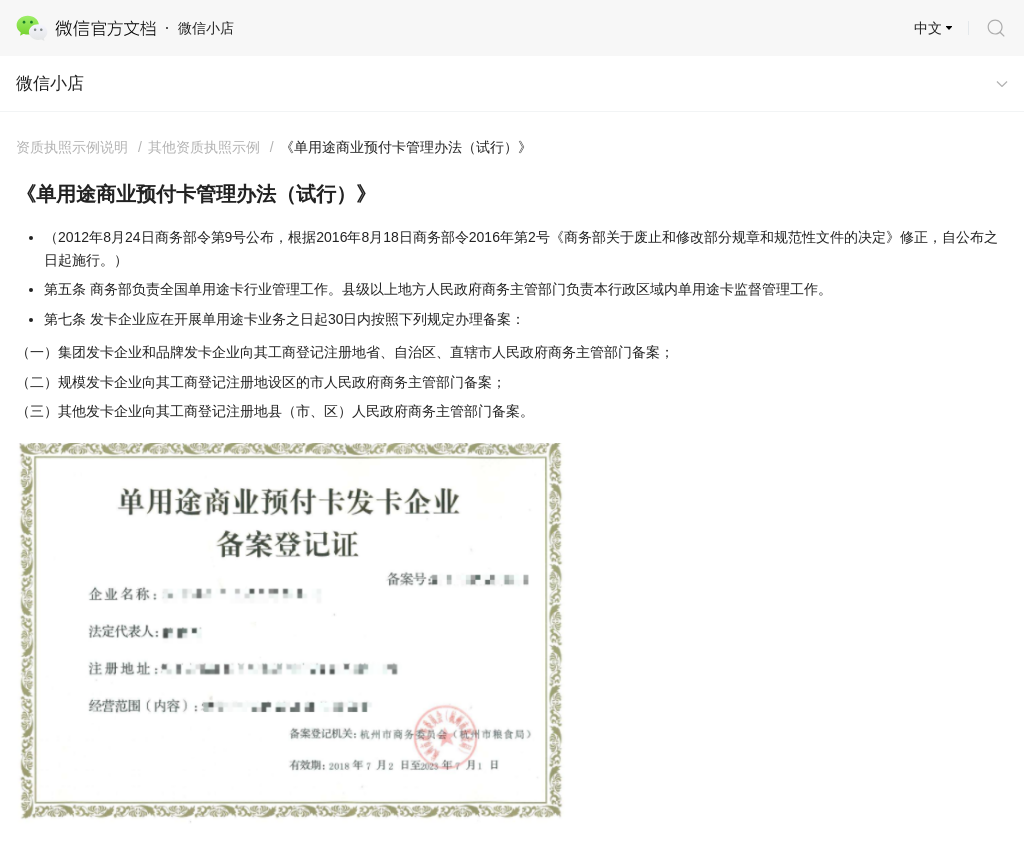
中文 (928, 28)
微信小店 (50, 83)
